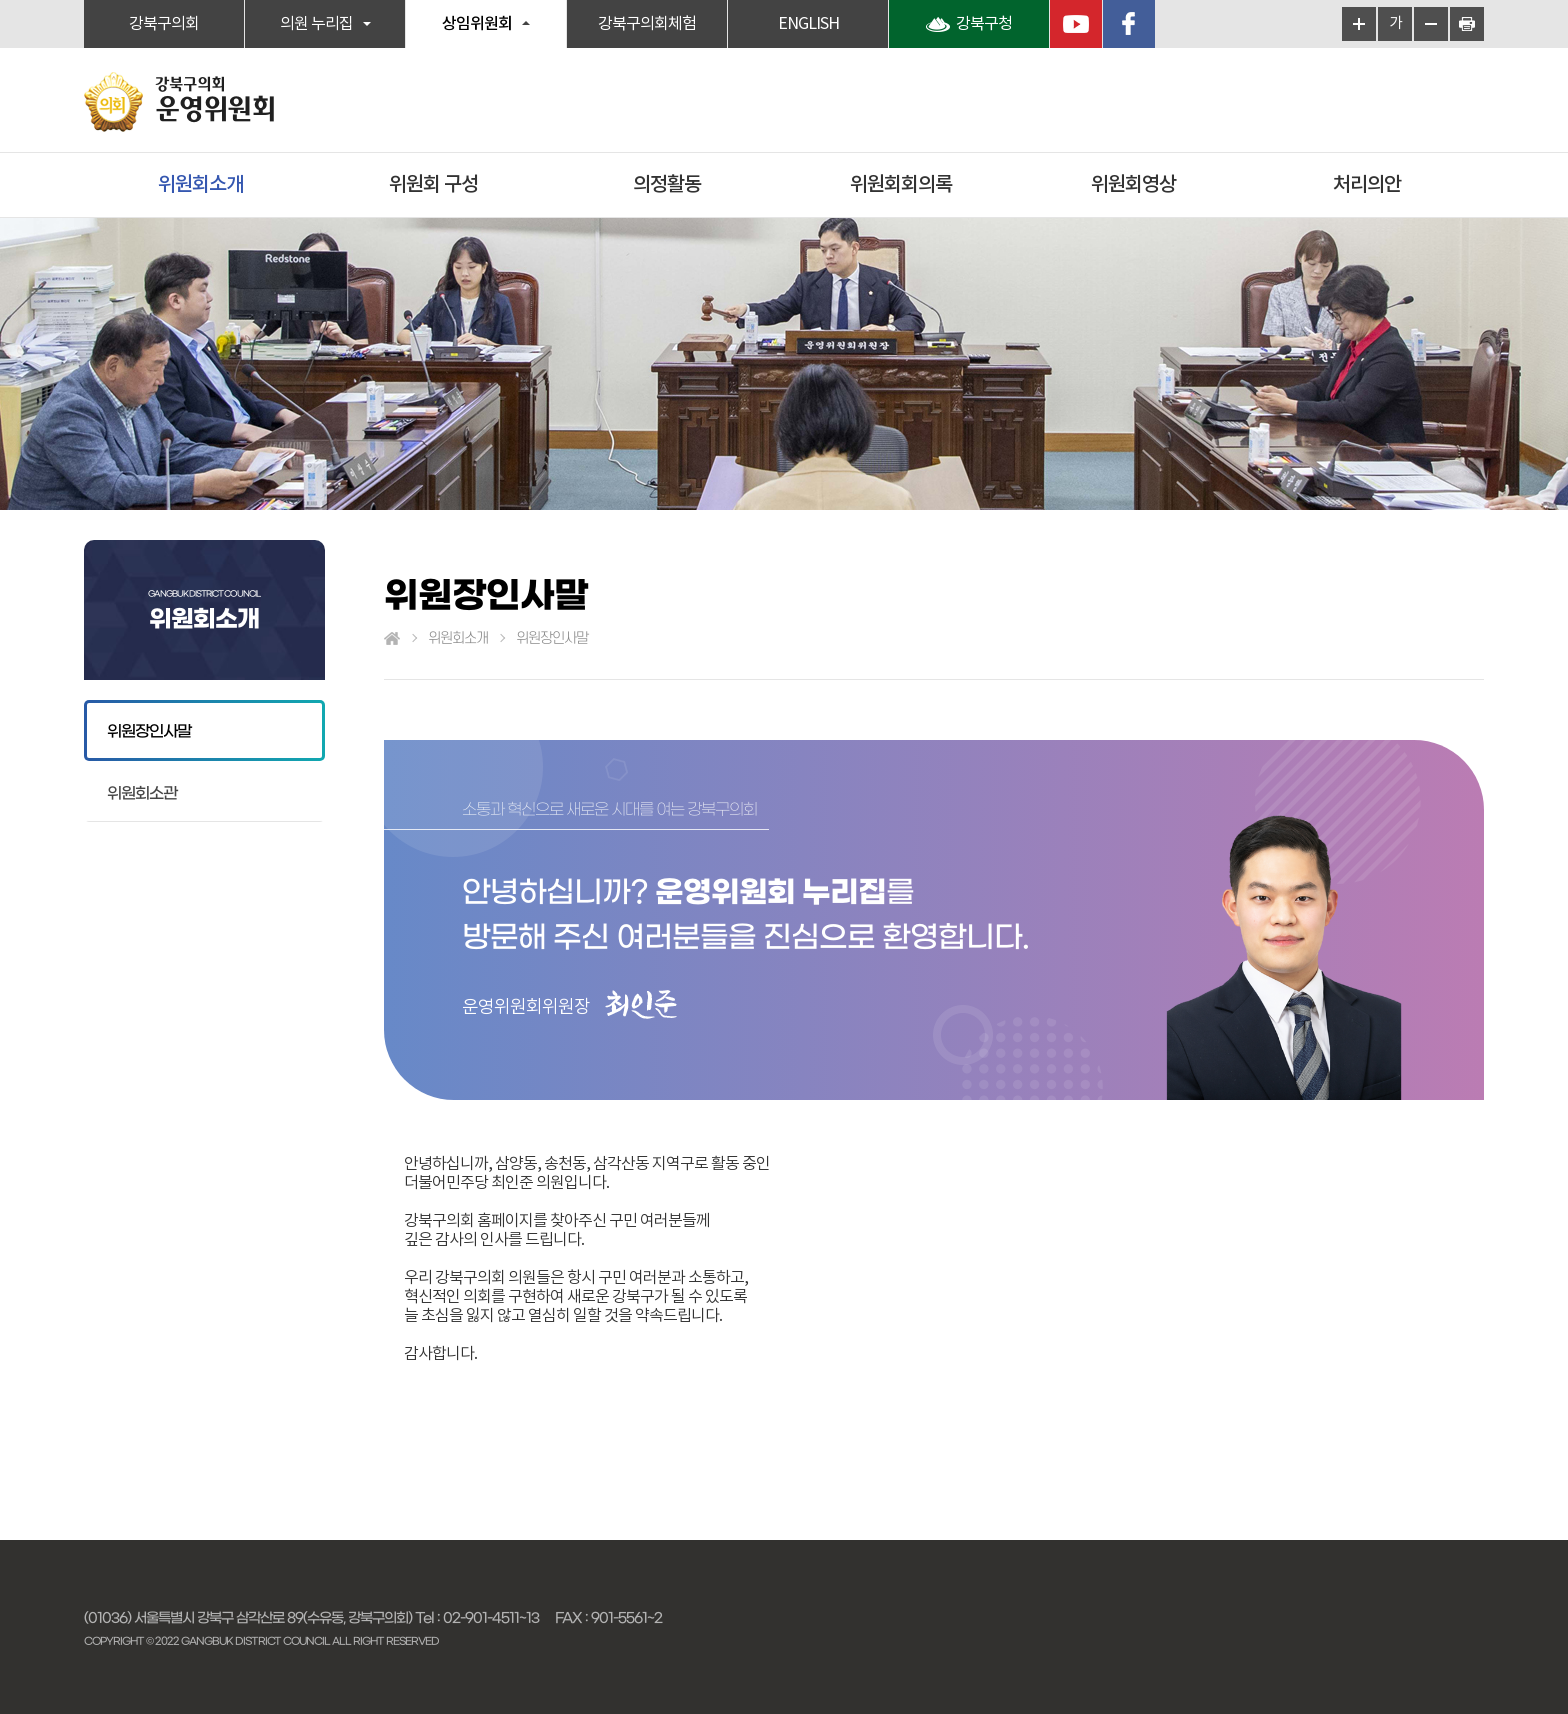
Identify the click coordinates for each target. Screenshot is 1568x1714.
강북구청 (984, 24)
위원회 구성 (433, 185)
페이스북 (1129, 24)
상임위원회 (477, 24)
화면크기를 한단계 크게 (1359, 24)
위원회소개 (200, 185)
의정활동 (667, 185)
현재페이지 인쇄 (1467, 24)
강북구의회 (164, 24)
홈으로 (392, 639)
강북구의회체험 (647, 24)
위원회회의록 (901, 185)
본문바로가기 (0, 0)
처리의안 (1367, 185)
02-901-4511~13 (491, 1618)
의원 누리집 (316, 24)
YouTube (1076, 24)
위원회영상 (1133, 185)
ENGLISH (808, 24)
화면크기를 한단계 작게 (1431, 24)
